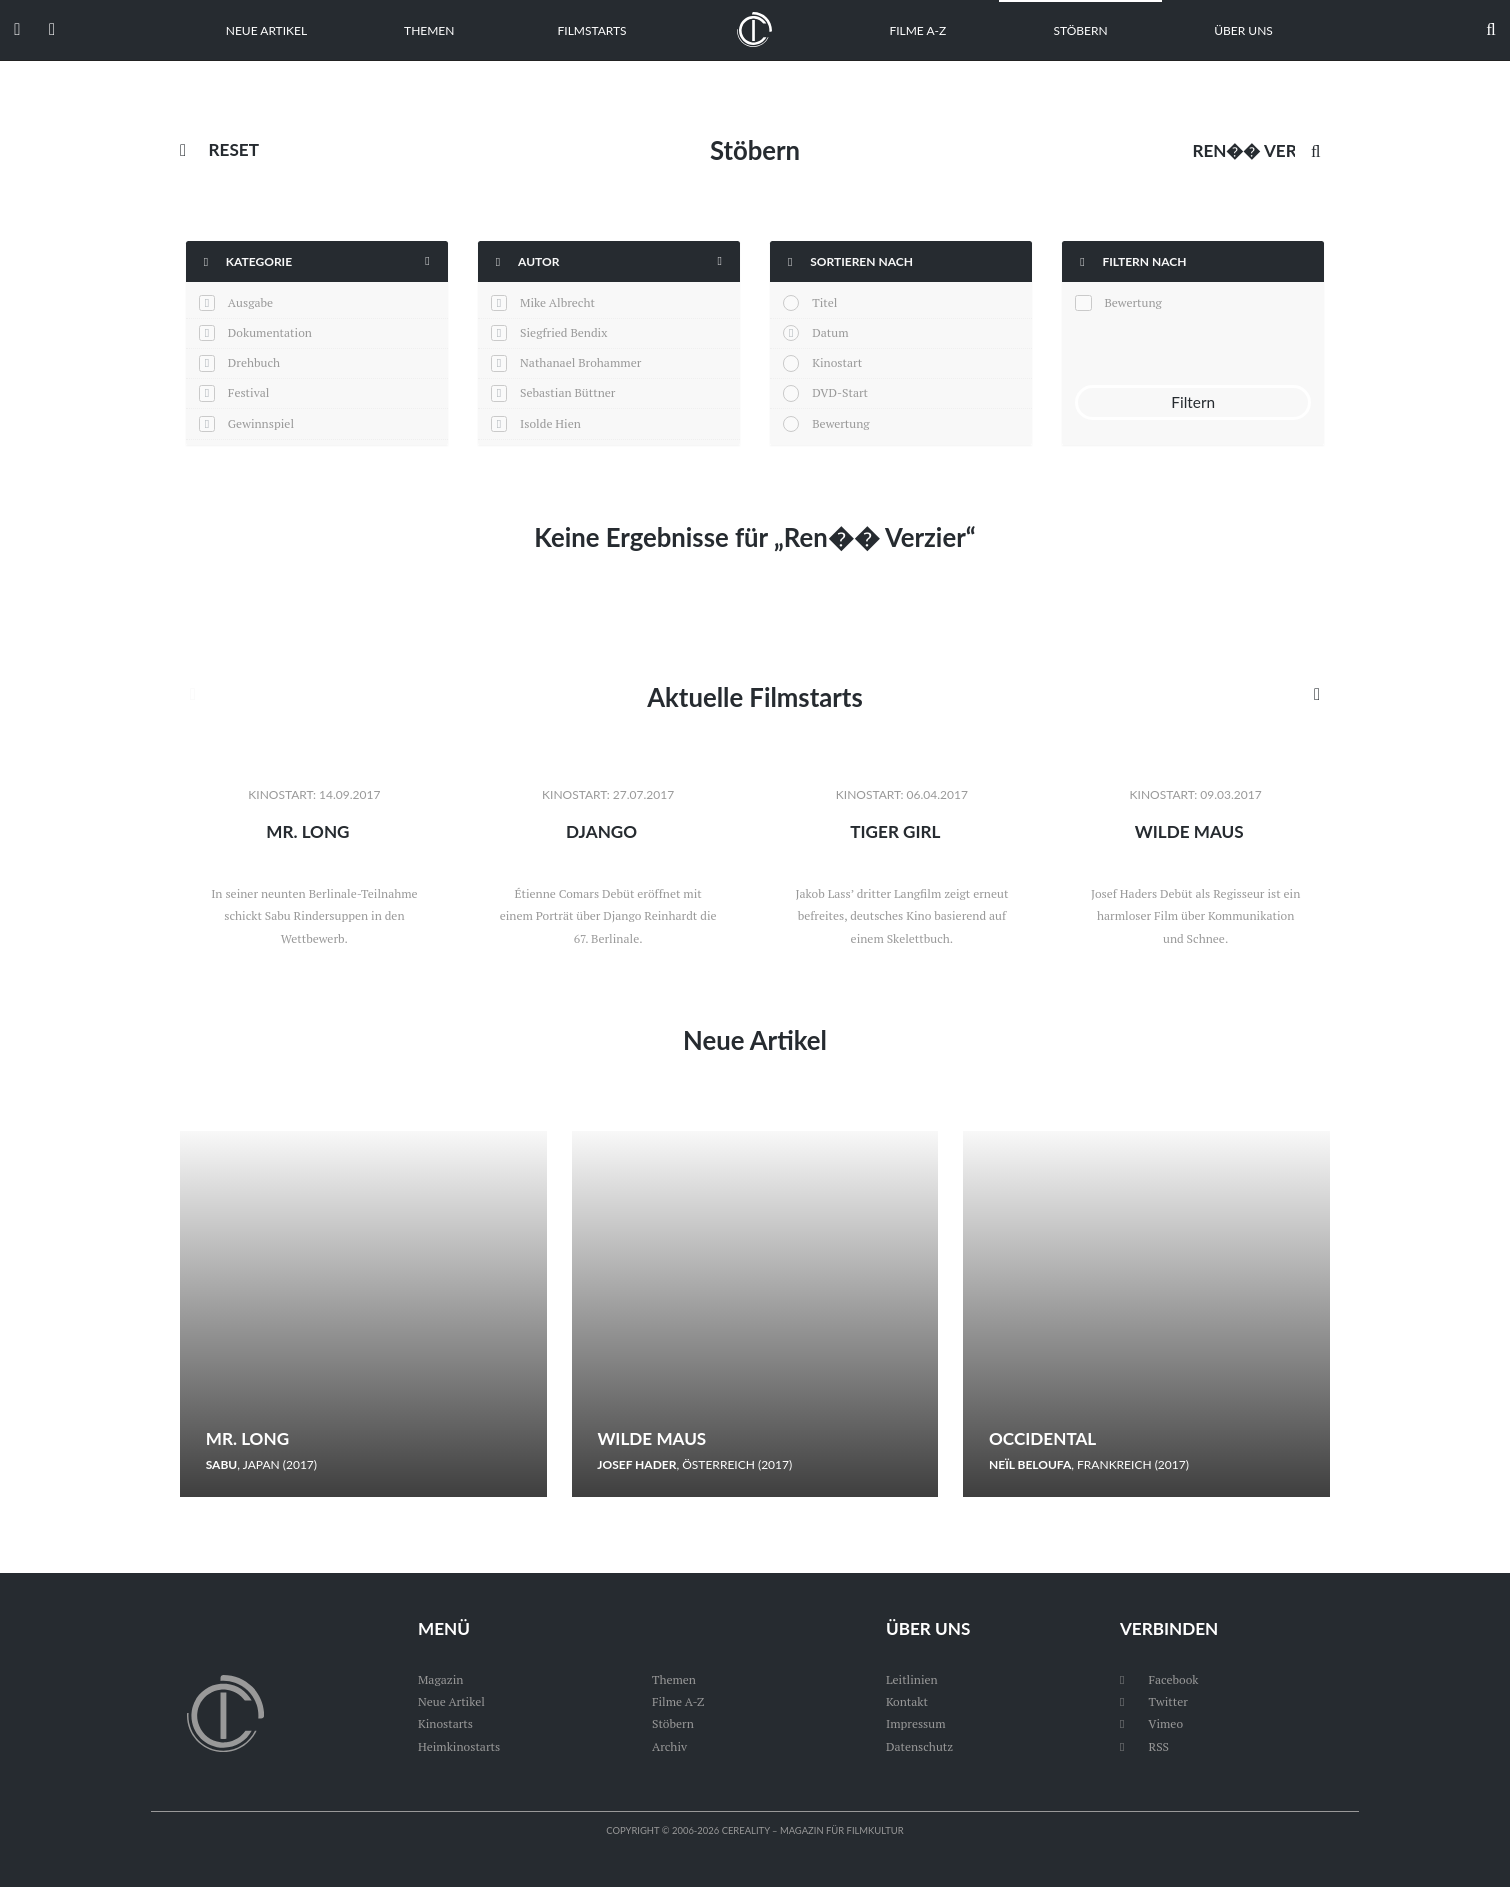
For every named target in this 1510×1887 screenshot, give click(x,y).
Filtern (1193, 402)
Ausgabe (250, 302)
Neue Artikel (266, 30)
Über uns (1243, 30)
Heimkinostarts (459, 1746)
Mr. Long (307, 831)
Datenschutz (919, 1746)
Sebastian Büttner (567, 392)
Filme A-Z (917, 30)
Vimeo (1151, 1723)
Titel (824, 302)
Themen (429, 30)
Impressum (916, 1723)
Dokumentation (270, 332)
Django (601, 831)
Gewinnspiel (261, 423)
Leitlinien (912, 1679)
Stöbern (1081, 30)
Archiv (669, 1746)
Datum (830, 332)
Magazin (440, 1679)
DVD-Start (840, 392)
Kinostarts (445, 1723)
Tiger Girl (895, 831)
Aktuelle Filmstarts (754, 697)
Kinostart (837, 362)
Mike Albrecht (557, 302)
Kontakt (907, 1701)
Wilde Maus (1189, 831)
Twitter (1154, 1701)
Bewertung (840, 423)
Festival (249, 392)
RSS (1144, 1746)
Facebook (1159, 1679)
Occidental (1042, 1438)
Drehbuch (254, 362)
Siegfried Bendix (563, 332)
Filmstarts (592, 30)
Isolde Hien (550, 423)
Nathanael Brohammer (580, 362)
